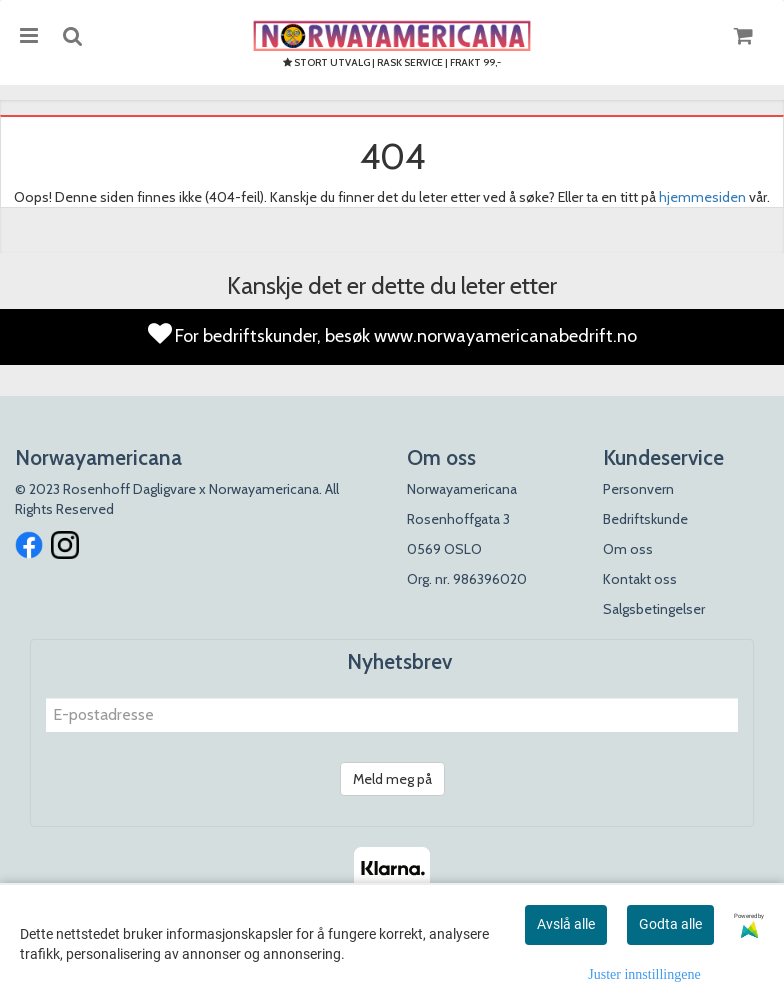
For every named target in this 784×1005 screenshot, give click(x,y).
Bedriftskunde (645, 519)
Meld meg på (392, 779)
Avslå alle (566, 924)
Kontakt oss (640, 579)
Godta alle (670, 924)
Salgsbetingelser (654, 609)
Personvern (638, 489)
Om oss (628, 549)
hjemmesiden (702, 197)
